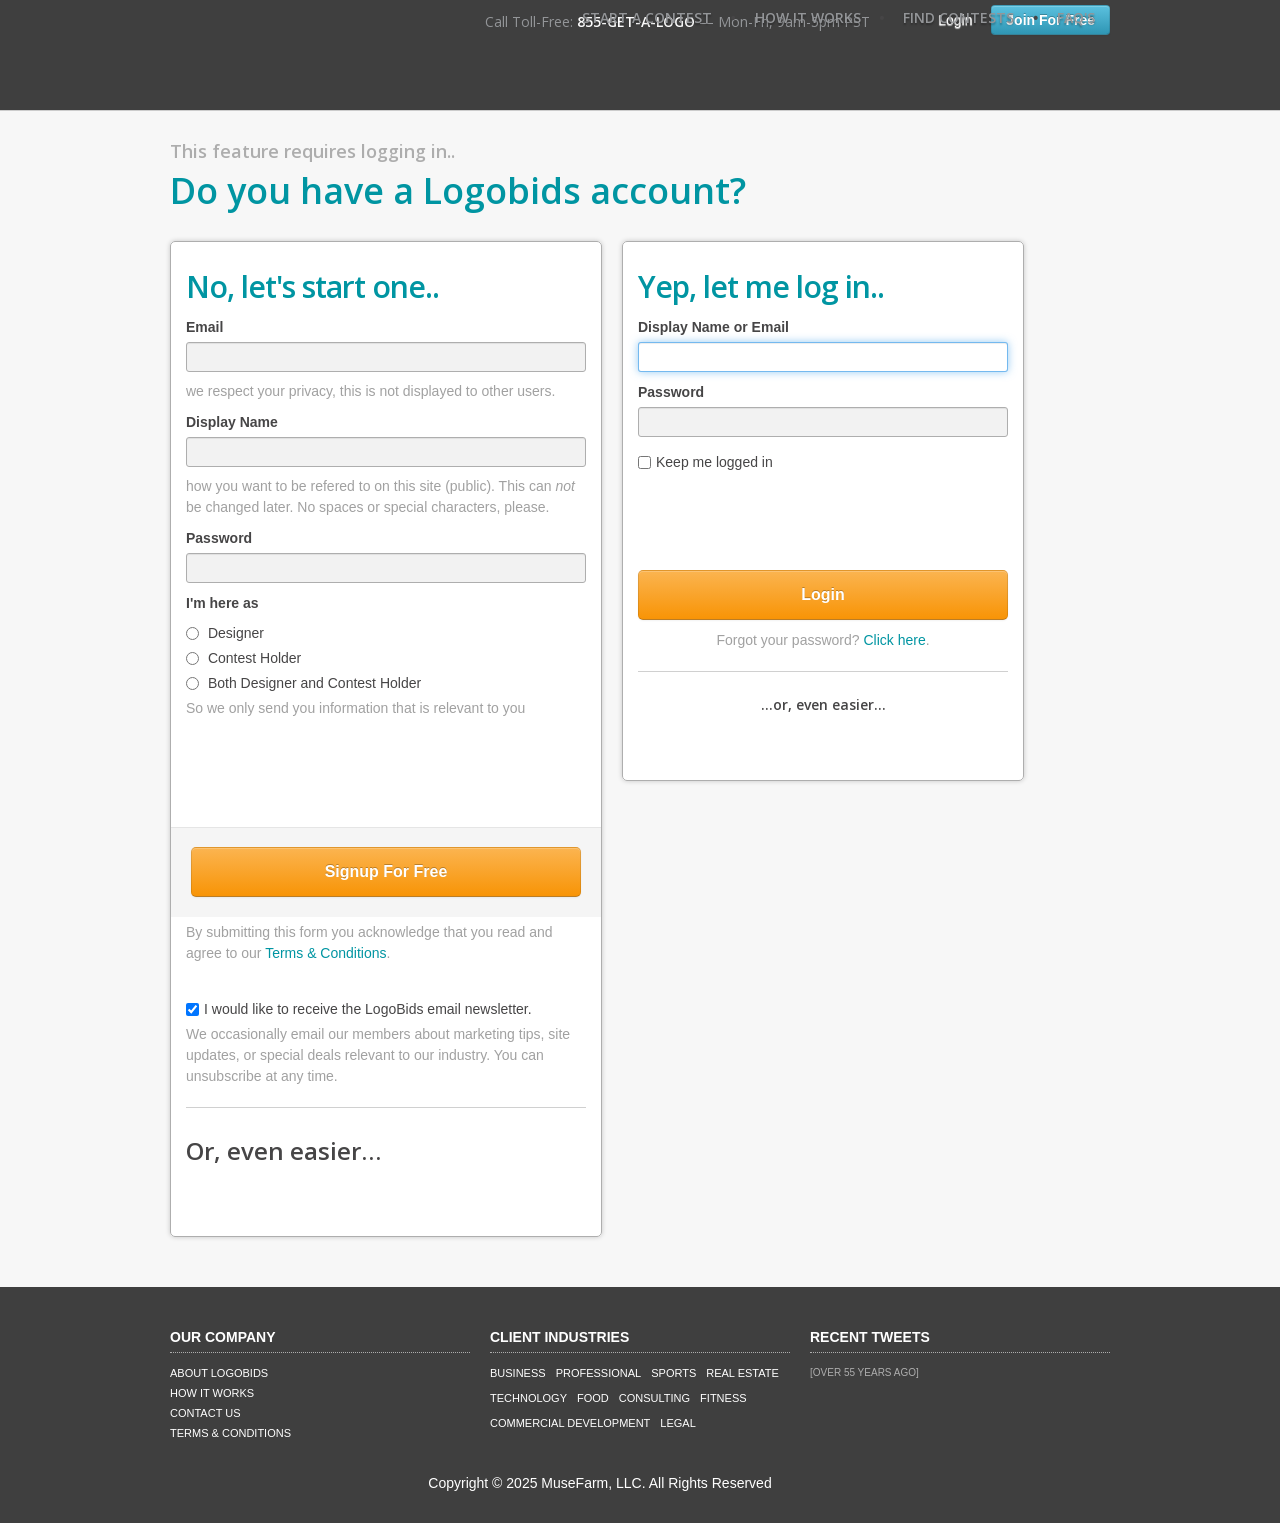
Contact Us (205, 1413)
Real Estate (742, 1373)
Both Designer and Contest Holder (303, 683)
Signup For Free (386, 871)
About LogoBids (219, 1373)
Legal (677, 1423)
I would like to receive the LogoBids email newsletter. (359, 1009)
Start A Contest (647, 17)
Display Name (232, 422)
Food (593, 1398)
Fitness (723, 1398)
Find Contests (958, 17)
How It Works (808, 17)
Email (204, 327)
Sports (673, 1373)
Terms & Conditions (325, 953)
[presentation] (386, 768)
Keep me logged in (705, 462)
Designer (225, 633)
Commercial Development (570, 1423)
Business (518, 1373)
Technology (528, 1398)
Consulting (654, 1398)
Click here (894, 640)
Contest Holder (243, 658)
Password (219, 538)
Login (823, 594)
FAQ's (1076, 17)
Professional (599, 1373)
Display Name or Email (713, 327)
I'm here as (222, 603)
